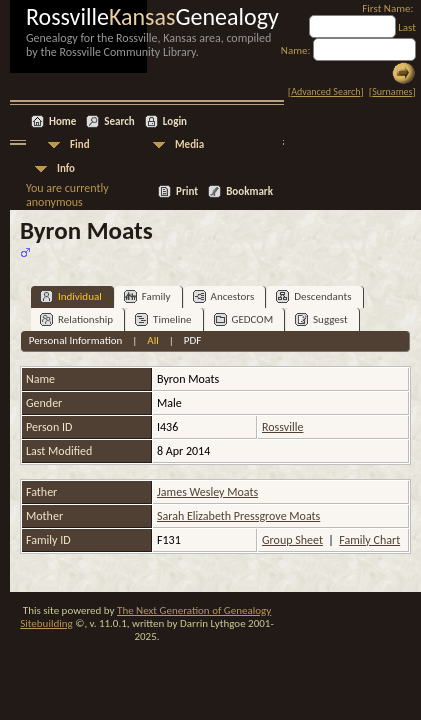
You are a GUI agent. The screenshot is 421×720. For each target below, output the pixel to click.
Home (62, 121)
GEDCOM (244, 319)
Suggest (321, 319)
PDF (193, 340)
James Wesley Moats (207, 492)
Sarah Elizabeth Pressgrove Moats (238, 516)
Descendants (313, 296)
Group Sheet (292, 540)
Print (187, 191)
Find (80, 144)
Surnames (392, 91)
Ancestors (224, 296)
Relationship (76, 319)
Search (119, 121)
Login (175, 121)
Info (66, 168)
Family (147, 296)
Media (189, 144)
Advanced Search (325, 91)
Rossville (282, 427)
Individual (71, 296)
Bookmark (249, 191)
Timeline (163, 319)
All (152, 340)
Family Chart (369, 540)
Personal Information (76, 340)
